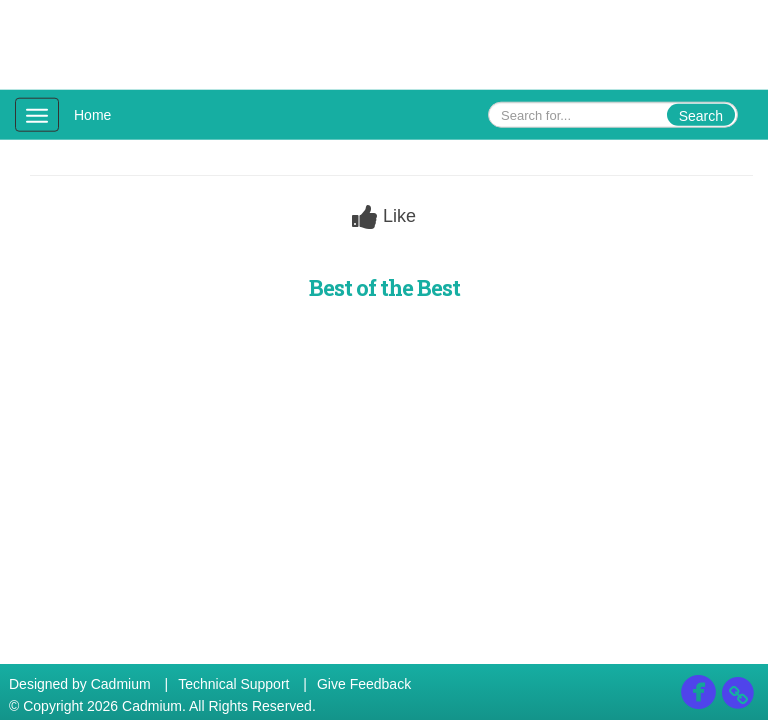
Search (701, 116)
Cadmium (121, 684)
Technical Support (233, 684)
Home (92, 115)
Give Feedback (364, 684)
